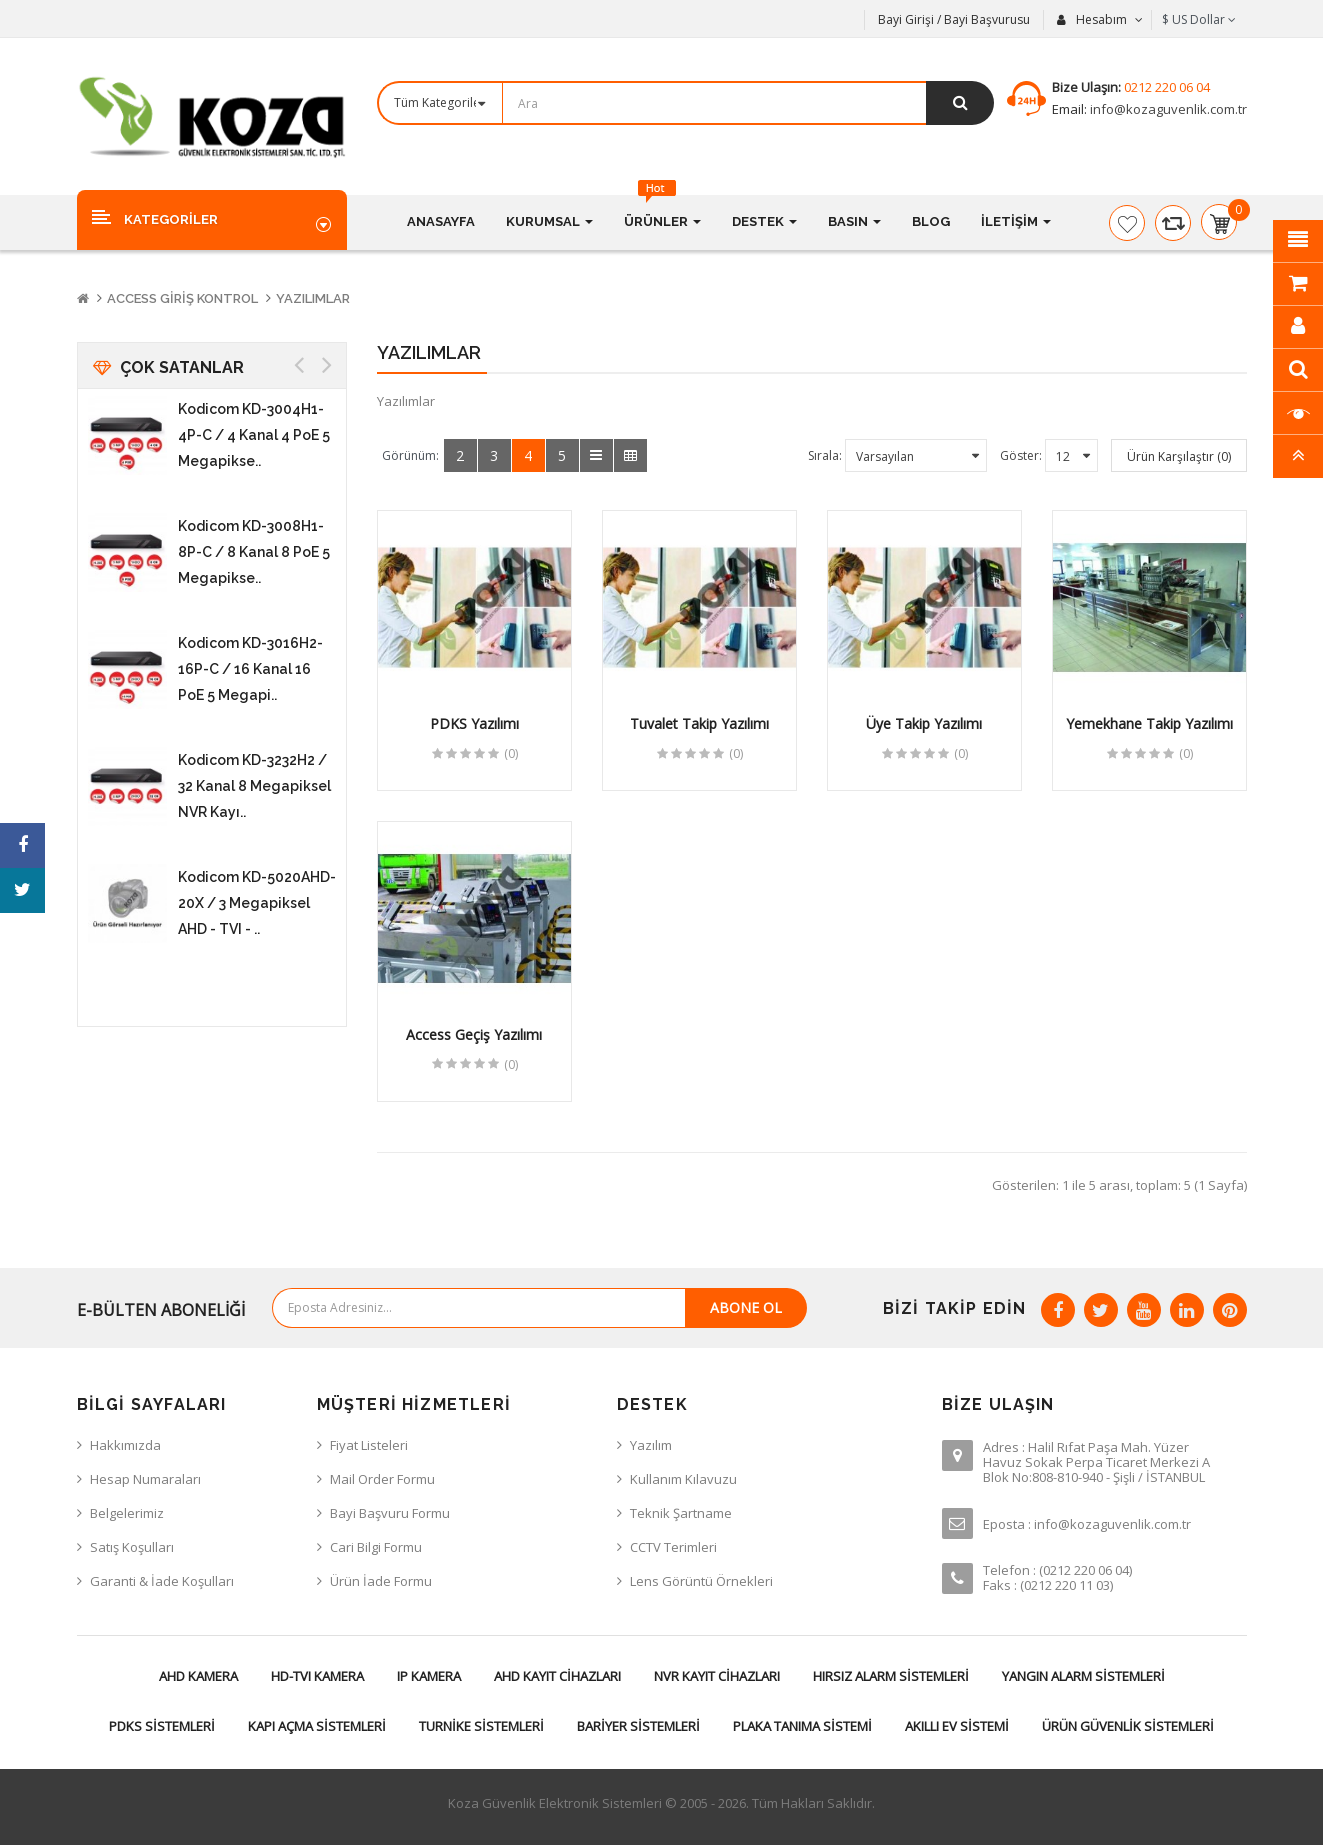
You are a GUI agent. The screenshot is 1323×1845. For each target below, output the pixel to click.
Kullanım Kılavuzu (683, 1479)
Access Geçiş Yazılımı (474, 1034)
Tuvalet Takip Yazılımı (699, 723)
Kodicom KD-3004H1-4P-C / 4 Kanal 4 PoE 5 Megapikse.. (254, 435)
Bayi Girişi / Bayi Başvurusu (954, 19)
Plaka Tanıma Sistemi (802, 1726)
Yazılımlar (313, 298)
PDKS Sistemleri (162, 1726)
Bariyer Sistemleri (638, 1726)
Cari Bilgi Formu (376, 1547)
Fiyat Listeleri (369, 1445)
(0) (511, 753)
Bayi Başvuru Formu (390, 1513)
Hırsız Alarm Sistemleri (891, 1676)
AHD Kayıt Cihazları (557, 1676)
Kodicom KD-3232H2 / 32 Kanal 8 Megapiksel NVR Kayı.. (254, 786)
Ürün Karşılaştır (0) (1179, 456)
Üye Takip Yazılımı (924, 723)
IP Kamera (429, 1676)
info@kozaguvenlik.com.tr (1167, 109)
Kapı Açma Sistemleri (317, 1726)
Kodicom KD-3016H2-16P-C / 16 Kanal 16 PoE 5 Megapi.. (250, 669)
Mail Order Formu (382, 1479)
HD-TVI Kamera (317, 1676)
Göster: (1021, 455)
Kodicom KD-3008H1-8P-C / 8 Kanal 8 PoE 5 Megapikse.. (254, 552)
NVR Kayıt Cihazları (717, 1676)
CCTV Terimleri (673, 1547)
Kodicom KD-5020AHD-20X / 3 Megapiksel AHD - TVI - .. (257, 903)
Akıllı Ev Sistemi (957, 1726)
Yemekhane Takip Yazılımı (1149, 723)
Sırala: (825, 455)
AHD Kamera (198, 1676)
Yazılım (651, 1445)
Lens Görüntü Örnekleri (701, 1581)
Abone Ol (746, 1307)
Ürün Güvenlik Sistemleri (1128, 1726)
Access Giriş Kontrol (182, 298)
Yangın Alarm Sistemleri (1083, 1676)
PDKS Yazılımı (474, 723)
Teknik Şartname (681, 1513)
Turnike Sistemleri (481, 1726)
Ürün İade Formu (381, 1581)
